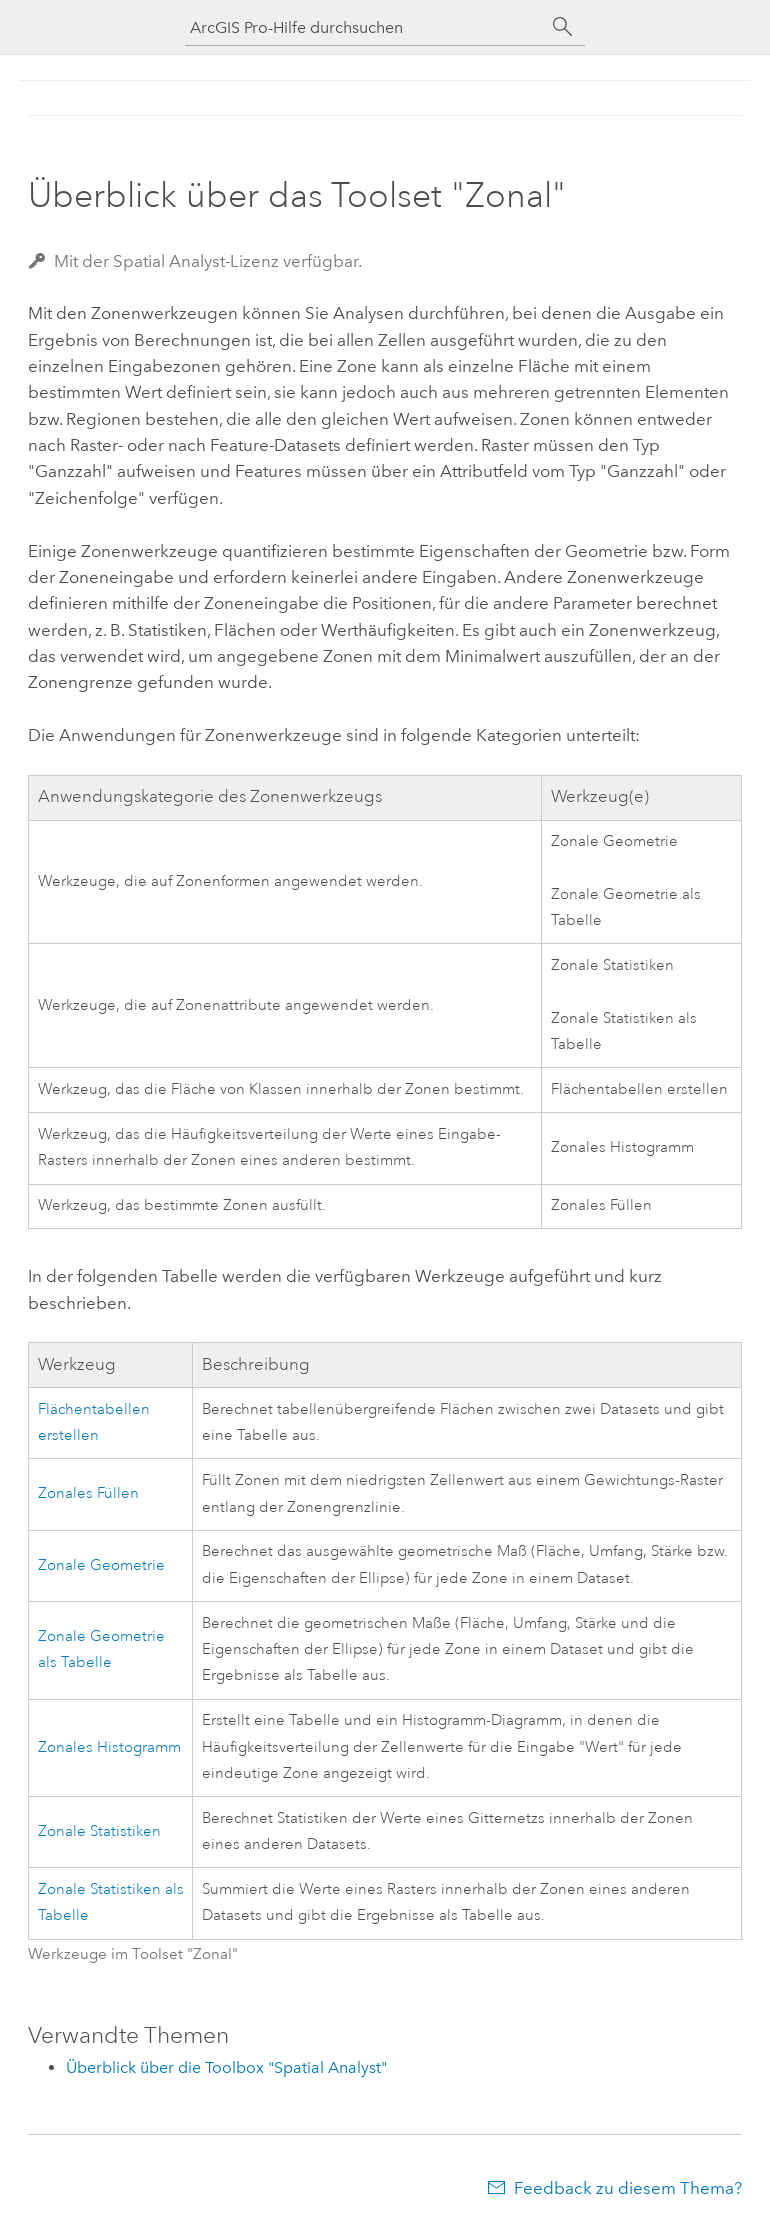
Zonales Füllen (88, 1493)
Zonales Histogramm (109, 1747)
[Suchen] (563, 27)
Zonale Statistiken (99, 1831)
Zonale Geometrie (101, 1565)
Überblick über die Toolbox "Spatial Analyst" (226, 2067)
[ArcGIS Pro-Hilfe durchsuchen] (365, 27)
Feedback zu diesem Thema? (628, 2188)
